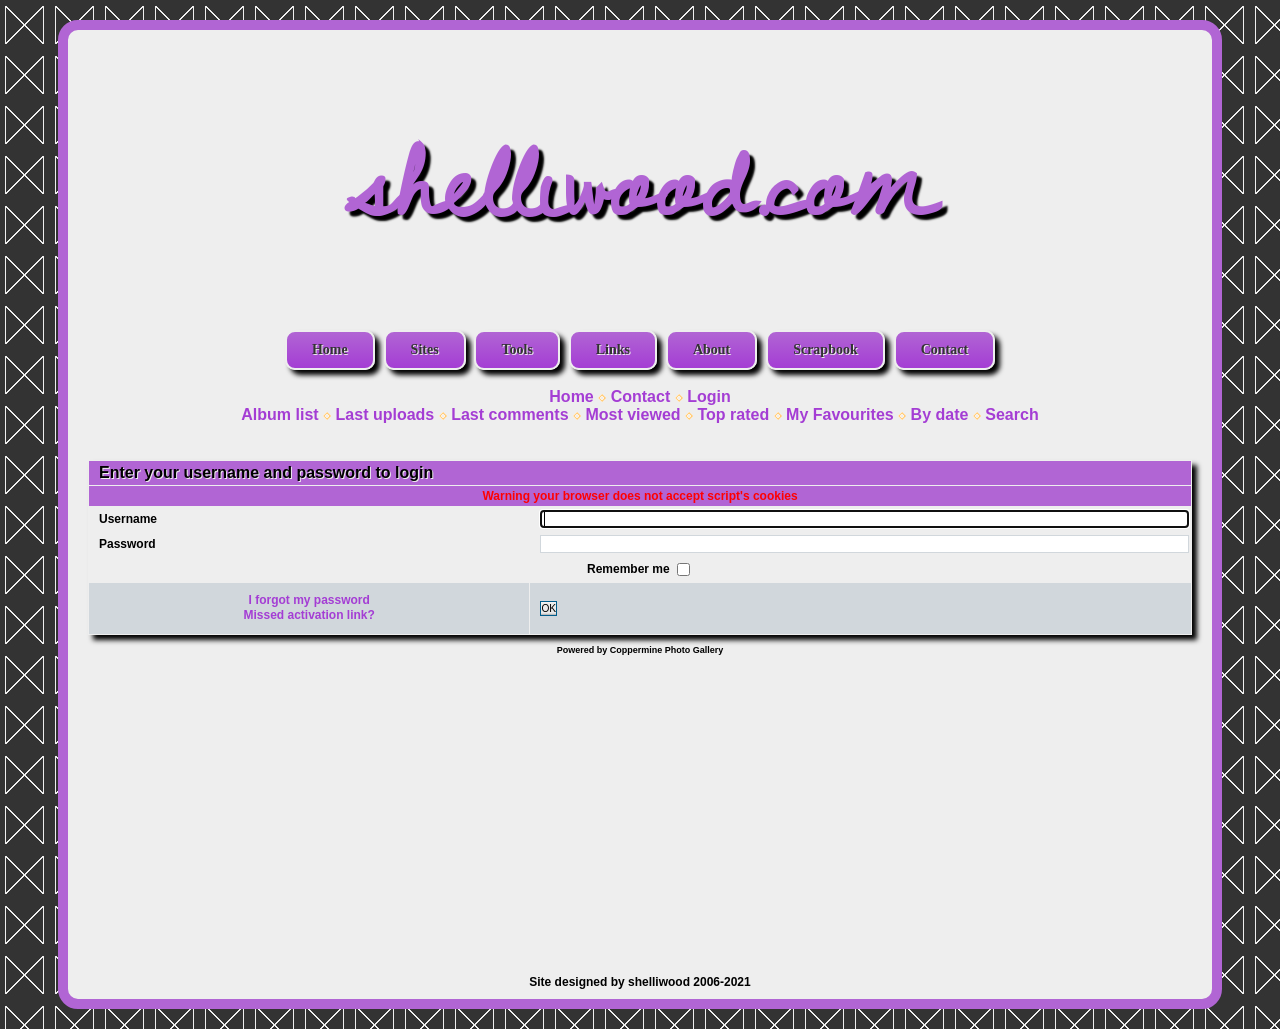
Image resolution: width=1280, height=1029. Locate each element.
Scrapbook (825, 349)
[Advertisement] (640, 805)
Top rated (733, 414)
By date (940, 414)
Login (709, 396)
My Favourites (840, 414)
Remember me (630, 568)
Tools (516, 349)
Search (1011, 414)
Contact (944, 349)
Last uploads (385, 414)
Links (613, 349)
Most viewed (632, 414)
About (711, 349)
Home (330, 349)
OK (548, 608)
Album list (279, 414)
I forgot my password (309, 600)
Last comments (509, 414)
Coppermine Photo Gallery (667, 650)
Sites (425, 349)
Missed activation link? (309, 615)
